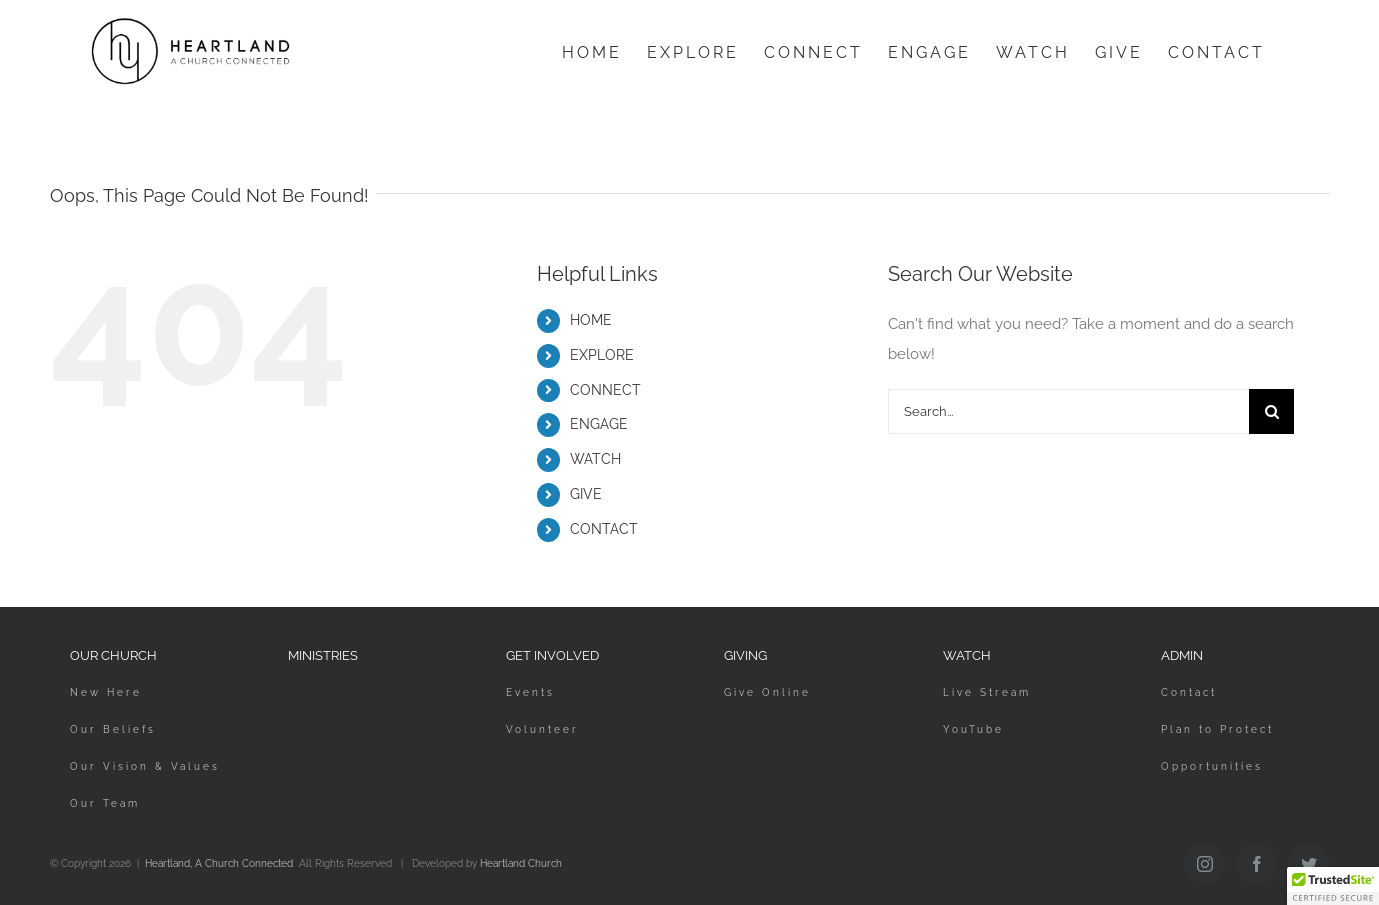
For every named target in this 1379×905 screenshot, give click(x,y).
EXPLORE (602, 355)
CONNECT (605, 390)
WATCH (595, 459)
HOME (591, 320)
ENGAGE (599, 424)
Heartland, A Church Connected (219, 863)
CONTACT (604, 529)
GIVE (586, 494)
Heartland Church (521, 863)
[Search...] (1069, 411)
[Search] (1271, 411)
